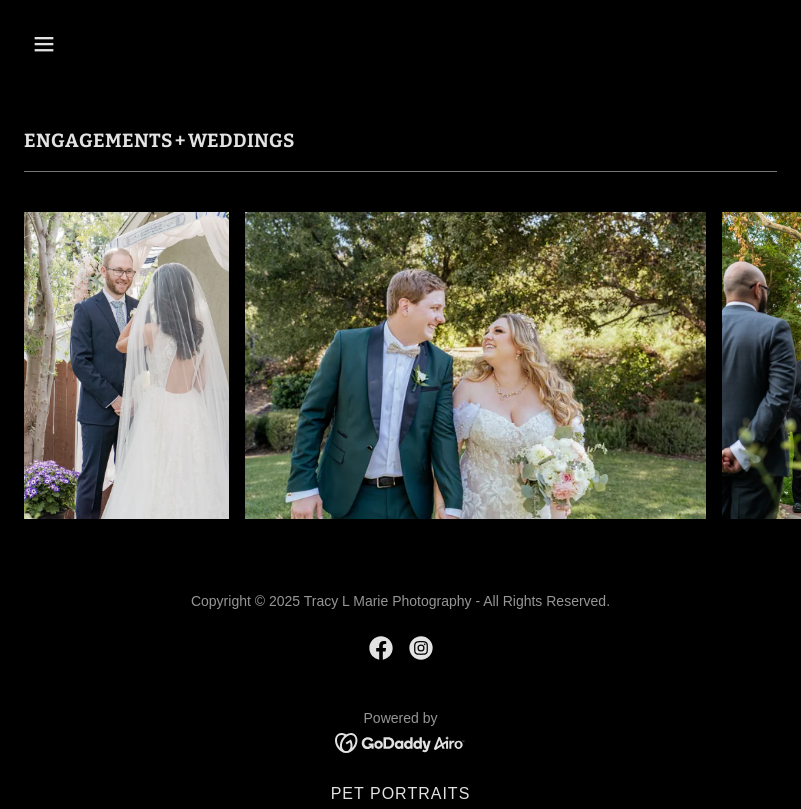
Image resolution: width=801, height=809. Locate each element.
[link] (381, 648)
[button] (80, 44)
